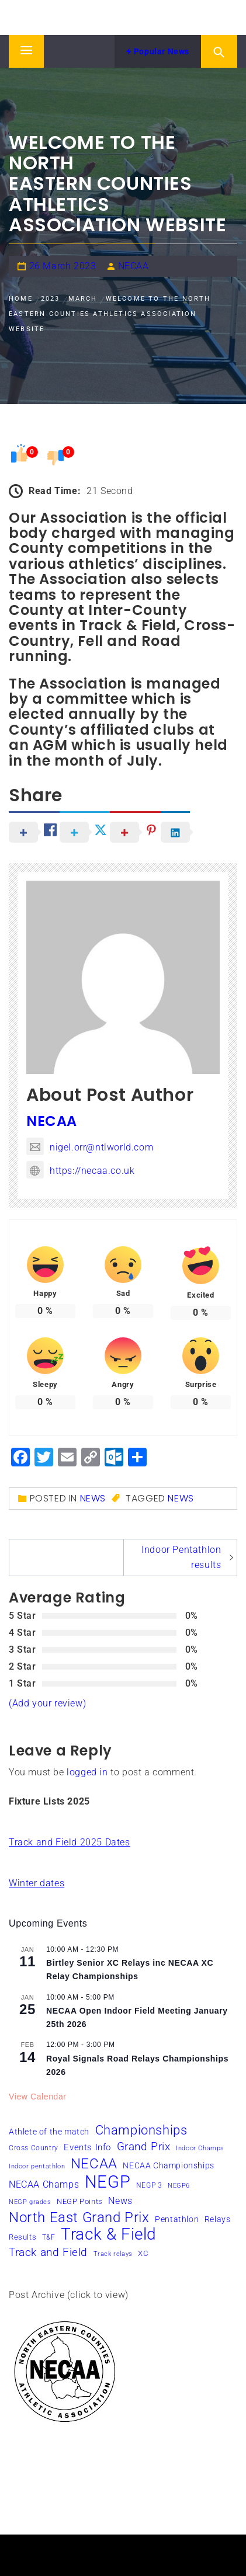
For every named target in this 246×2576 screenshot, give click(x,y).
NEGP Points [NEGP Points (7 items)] (80, 2201)
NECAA (133, 266)
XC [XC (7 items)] (143, 2253)
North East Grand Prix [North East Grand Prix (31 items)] (79, 2217)
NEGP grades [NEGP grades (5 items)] (30, 2202)
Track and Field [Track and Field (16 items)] (48, 2252)
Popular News (157, 51)
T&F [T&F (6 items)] (49, 2237)
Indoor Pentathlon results (181, 1557)
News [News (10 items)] (120, 2201)
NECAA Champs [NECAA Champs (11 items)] (44, 2184)
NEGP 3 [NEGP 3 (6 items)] (149, 2185)
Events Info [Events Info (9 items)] (87, 2147)
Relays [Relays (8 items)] (218, 2219)
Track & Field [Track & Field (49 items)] (109, 2234)
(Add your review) (47, 1703)
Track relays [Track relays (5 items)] (113, 2254)
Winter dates (36, 1883)
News (93, 1498)
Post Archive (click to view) (69, 2294)
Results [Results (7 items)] (22, 2237)
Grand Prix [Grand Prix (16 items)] (144, 2146)
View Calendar (38, 2096)
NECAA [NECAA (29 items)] (94, 2163)
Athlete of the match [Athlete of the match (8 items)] (49, 2131)
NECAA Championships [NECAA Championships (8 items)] (168, 2165)
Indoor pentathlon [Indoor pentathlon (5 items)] (37, 2166)
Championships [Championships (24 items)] (141, 2129)
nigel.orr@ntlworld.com (89, 1147)
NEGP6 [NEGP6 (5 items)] (179, 2185)
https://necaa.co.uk (80, 1170)
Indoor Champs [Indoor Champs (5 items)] (200, 2148)
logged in (87, 1772)
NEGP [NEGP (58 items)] (107, 2181)
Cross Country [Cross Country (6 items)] (33, 2148)
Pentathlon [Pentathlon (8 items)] (177, 2219)
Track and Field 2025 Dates (69, 1842)
